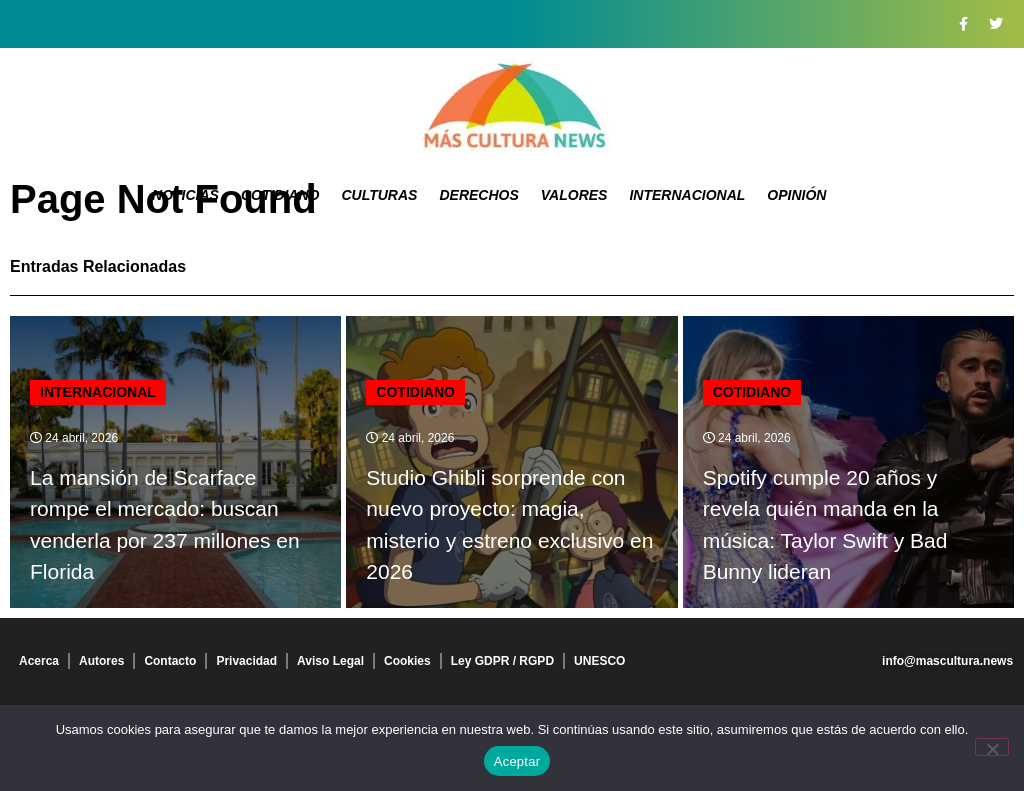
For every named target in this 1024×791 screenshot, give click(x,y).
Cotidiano (280, 195)
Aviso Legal (330, 661)
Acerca (39, 661)
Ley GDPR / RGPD (502, 661)
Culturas (379, 195)
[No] (992, 747)
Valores (574, 195)
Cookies (407, 661)
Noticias (185, 195)
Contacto (170, 661)
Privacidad (246, 661)
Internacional (687, 195)
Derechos (478, 195)
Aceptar (517, 761)
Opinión (796, 195)
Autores (101, 661)
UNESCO (599, 661)
